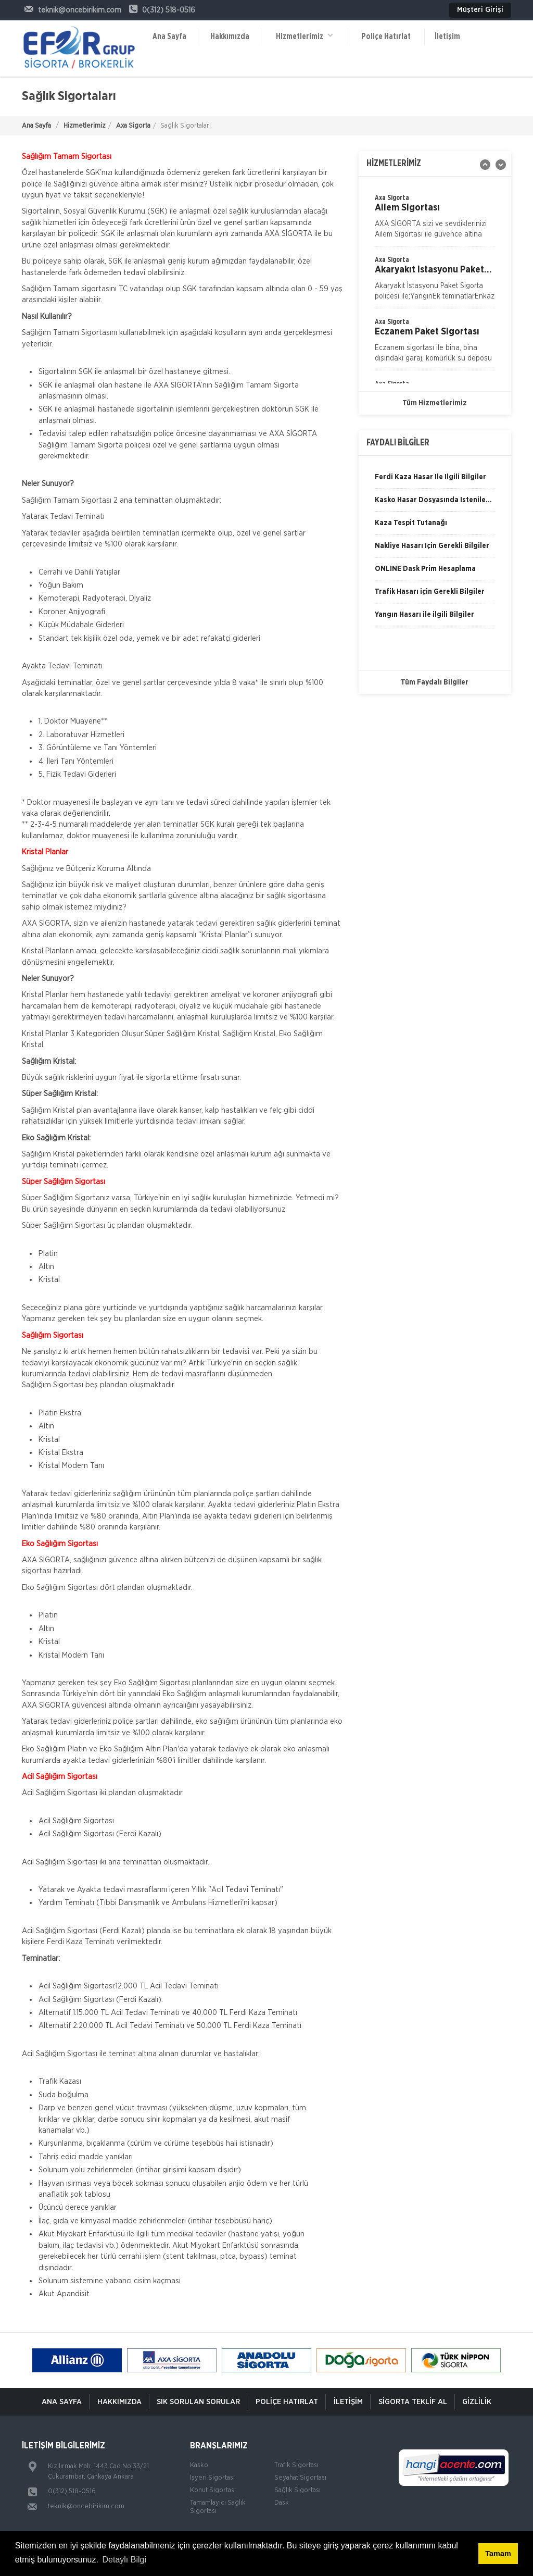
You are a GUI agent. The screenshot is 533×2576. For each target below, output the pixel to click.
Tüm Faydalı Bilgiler (434, 682)
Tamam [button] (498, 2553)
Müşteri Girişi (480, 10)
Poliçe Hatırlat (386, 36)
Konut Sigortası (213, 2490)
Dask (281, 2502)
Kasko (199, 2465)
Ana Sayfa (169, 36)
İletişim (447, 36)
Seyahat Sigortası (300, 2477)
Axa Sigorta (133, 125)
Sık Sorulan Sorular (197, 2402)
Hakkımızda (229, 36)
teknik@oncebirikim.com (86, 2506)
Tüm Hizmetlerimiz (434, 403)
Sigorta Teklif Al (413, 2402)
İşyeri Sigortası (212, 2477)
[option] (435, 281)
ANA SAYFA (59, 2402)
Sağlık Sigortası (297, 2490)
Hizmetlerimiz (304, 36)
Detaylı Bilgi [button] (124, 2559)
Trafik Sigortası (296, 2465)
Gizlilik (479, 2402)
